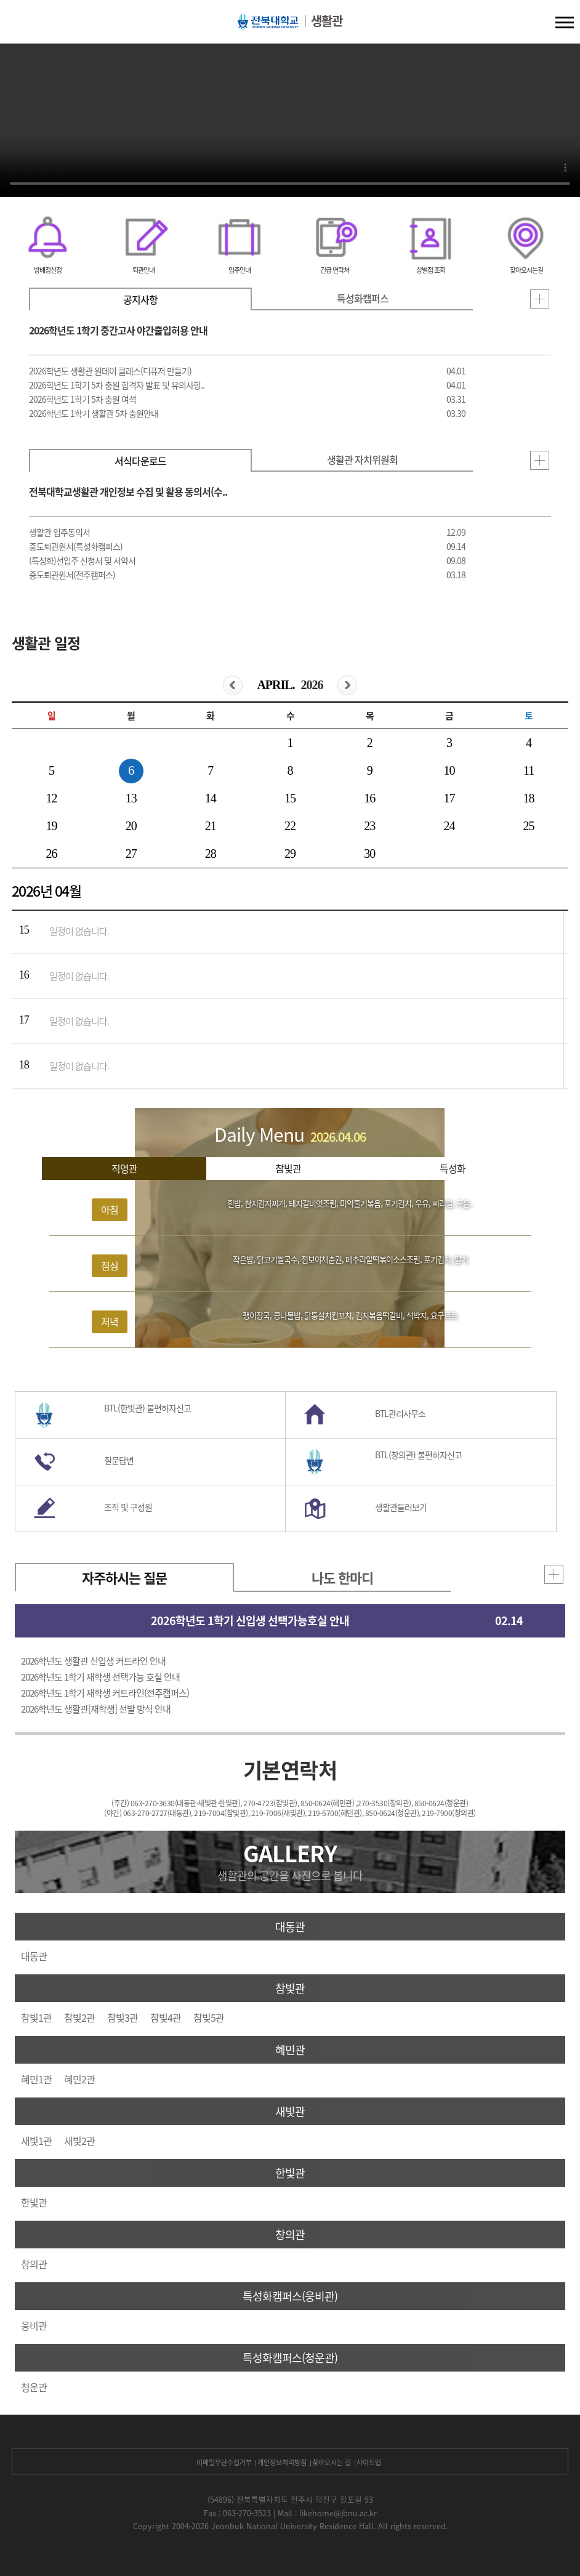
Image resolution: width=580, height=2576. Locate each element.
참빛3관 (122, 2017)
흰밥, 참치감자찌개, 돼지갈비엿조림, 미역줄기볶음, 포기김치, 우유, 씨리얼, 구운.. (350, 1203)
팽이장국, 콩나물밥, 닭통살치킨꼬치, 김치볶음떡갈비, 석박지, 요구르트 (350, 1315)
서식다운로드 (140, 460)
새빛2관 (79, 2140)
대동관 (290, 1926)
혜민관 (290, 2049)
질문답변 (119, 1460)
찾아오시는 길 (331, 2462)
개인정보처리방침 (282, 2462)
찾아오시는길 (526, 270)
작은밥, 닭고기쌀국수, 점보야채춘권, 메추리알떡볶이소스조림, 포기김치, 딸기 (350, 1259)
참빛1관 (36, 2017)
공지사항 (140, 299)
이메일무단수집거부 (224, 2462)
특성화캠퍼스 (363, 298)
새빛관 (290, 2111)
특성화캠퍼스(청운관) (290, 2357)
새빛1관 (36, 2140)
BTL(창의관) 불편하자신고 (418, 1454)
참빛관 (288, 1168)
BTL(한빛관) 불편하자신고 (147, 1408)
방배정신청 (48, 270)
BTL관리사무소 (400, 1413)
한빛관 (290, 2173)
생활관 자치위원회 (362, 459)
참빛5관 (208, 2017)
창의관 (290, 2234)
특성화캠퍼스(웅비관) (290, 2296)
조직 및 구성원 (128, 1507)
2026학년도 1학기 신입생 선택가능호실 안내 (250, 1620)
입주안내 (239, 270)
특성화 (452, 1168)
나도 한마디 (342, 1577)
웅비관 (34, 2325)
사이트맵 (368, 2462)
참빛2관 (79, 2017)
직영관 (124, 1168)
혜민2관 (79, 2079)
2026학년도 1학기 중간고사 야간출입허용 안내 (118, 330)
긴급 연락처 (334, 270)
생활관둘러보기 (401, 1507)
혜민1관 (36, 2079)
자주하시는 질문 (124, 1577)
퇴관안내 (143, 270)
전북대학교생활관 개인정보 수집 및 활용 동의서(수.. (128, 491)
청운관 (34, 2387)
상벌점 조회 (430, 270)
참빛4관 (165, 2017)
